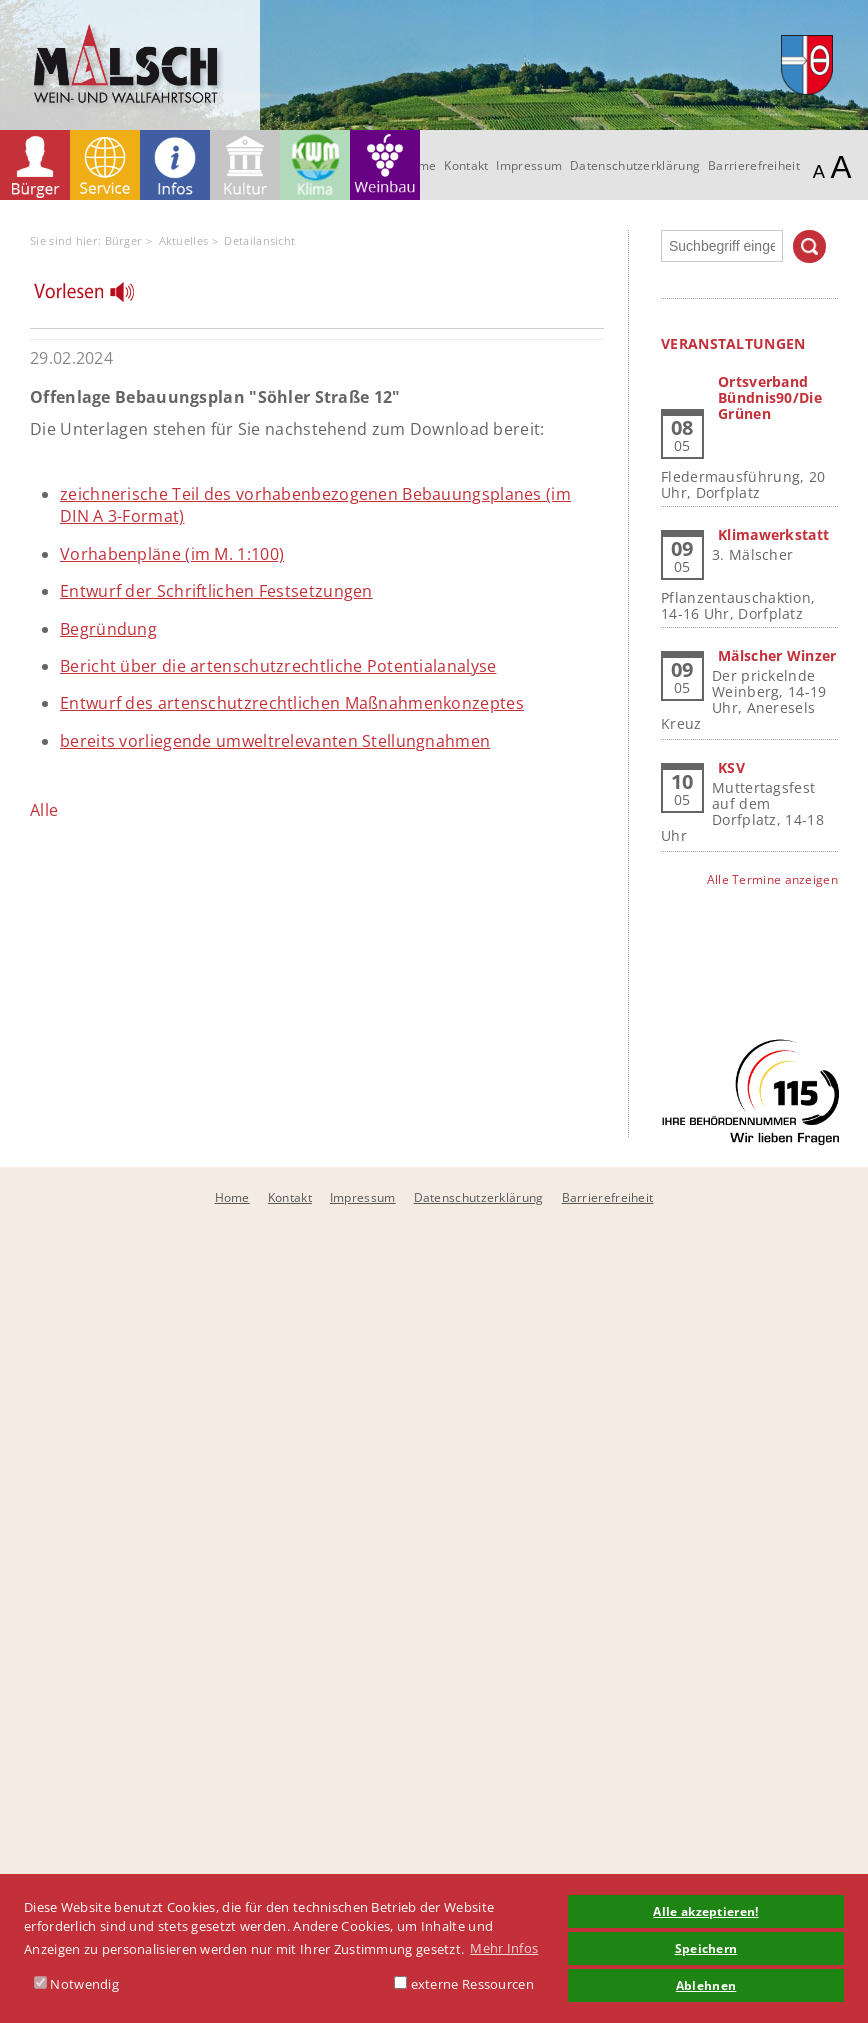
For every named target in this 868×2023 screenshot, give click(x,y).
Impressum (529, 165)
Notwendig (76, 1984)
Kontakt (466, 165)
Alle (44, 810)
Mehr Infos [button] (504, 1948)
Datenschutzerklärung (635, 165)
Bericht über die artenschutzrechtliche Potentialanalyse (278, 666)
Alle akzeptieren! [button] (705, 1911)
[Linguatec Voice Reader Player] (96, 297)
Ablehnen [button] (706, 1985)
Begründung (108, 629)
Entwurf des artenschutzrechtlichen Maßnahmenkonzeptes (292, 703)
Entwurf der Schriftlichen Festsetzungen (216, 591)
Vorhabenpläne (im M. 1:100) (172, 554)
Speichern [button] (706, 1948)
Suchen (809, 246)
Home (232, 1197)
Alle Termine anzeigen (772, 879)
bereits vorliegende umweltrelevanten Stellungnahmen (275, 741)
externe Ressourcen (464, 1984)
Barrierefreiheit (754, 165)
